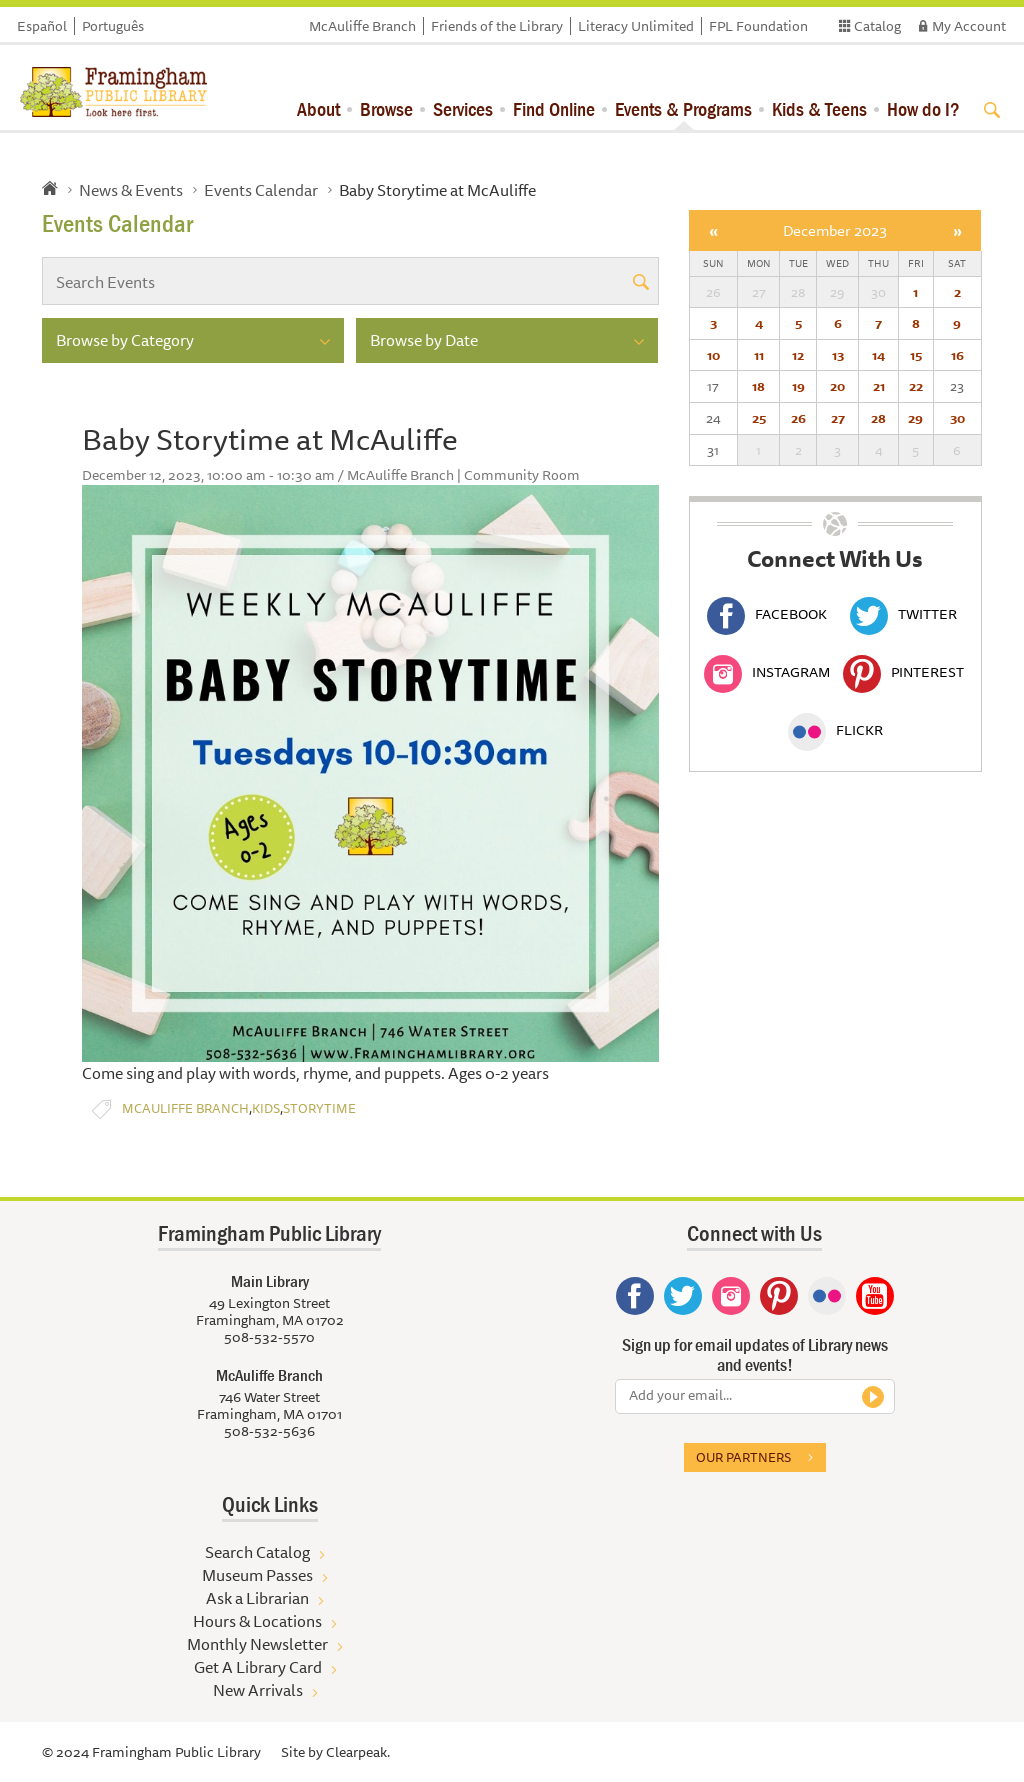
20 (837, 386)
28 (878, 418)
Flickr (835, 730)
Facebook (767, 614)
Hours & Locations (257, 1621)
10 (713, 355)
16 (957, 355)
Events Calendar (261, 190)
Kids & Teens (819, 108)
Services (463, 108)
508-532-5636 (269, 1431)
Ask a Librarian (257, 1598)
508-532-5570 (269, 1337)
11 (759, 355)
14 (878, 355)
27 (838, 418)
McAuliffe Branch (362, 26)
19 (798, 386)
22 (916, 386)
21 (879, 386)
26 (798, 418)
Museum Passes (257, 1575)
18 (758, 386)
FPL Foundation (758, 26)
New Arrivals (258, 1690)
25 (759, 418)
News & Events (131, 190)
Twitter (903, 614)
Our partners (743, 1457)
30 (957, 418)
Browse (386, 108)
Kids (266, 1108)
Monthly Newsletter (257, 1644)
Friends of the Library (497, 26)
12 (798, 355)
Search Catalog (257, 1552)
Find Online (554, 108)
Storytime (319, 1108)
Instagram (767, 672)
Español (42, 26)
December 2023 (835, 230)
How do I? (923, 108)
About (318, 108)
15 (916, 355)
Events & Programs (683, 108)
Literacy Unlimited (636, 26)
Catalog (877, 26)
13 (838, 355)
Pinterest (903, 672)
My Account (969, 26)
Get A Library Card (258, 1667)
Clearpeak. (358, 1752)
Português (113, 26)
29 (915, 418)
